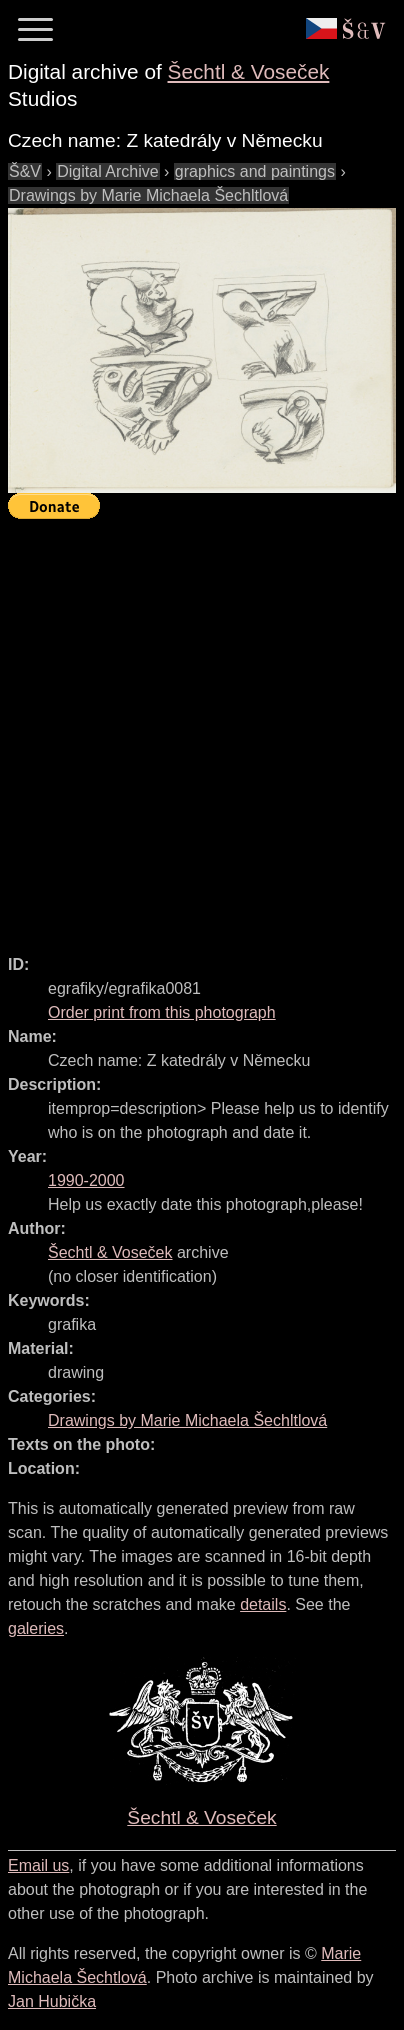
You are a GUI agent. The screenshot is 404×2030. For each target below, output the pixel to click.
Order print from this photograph (162, 1012)
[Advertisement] (202, 728)
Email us (38, 1865)
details (263, 1604)
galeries (36, 1628)
